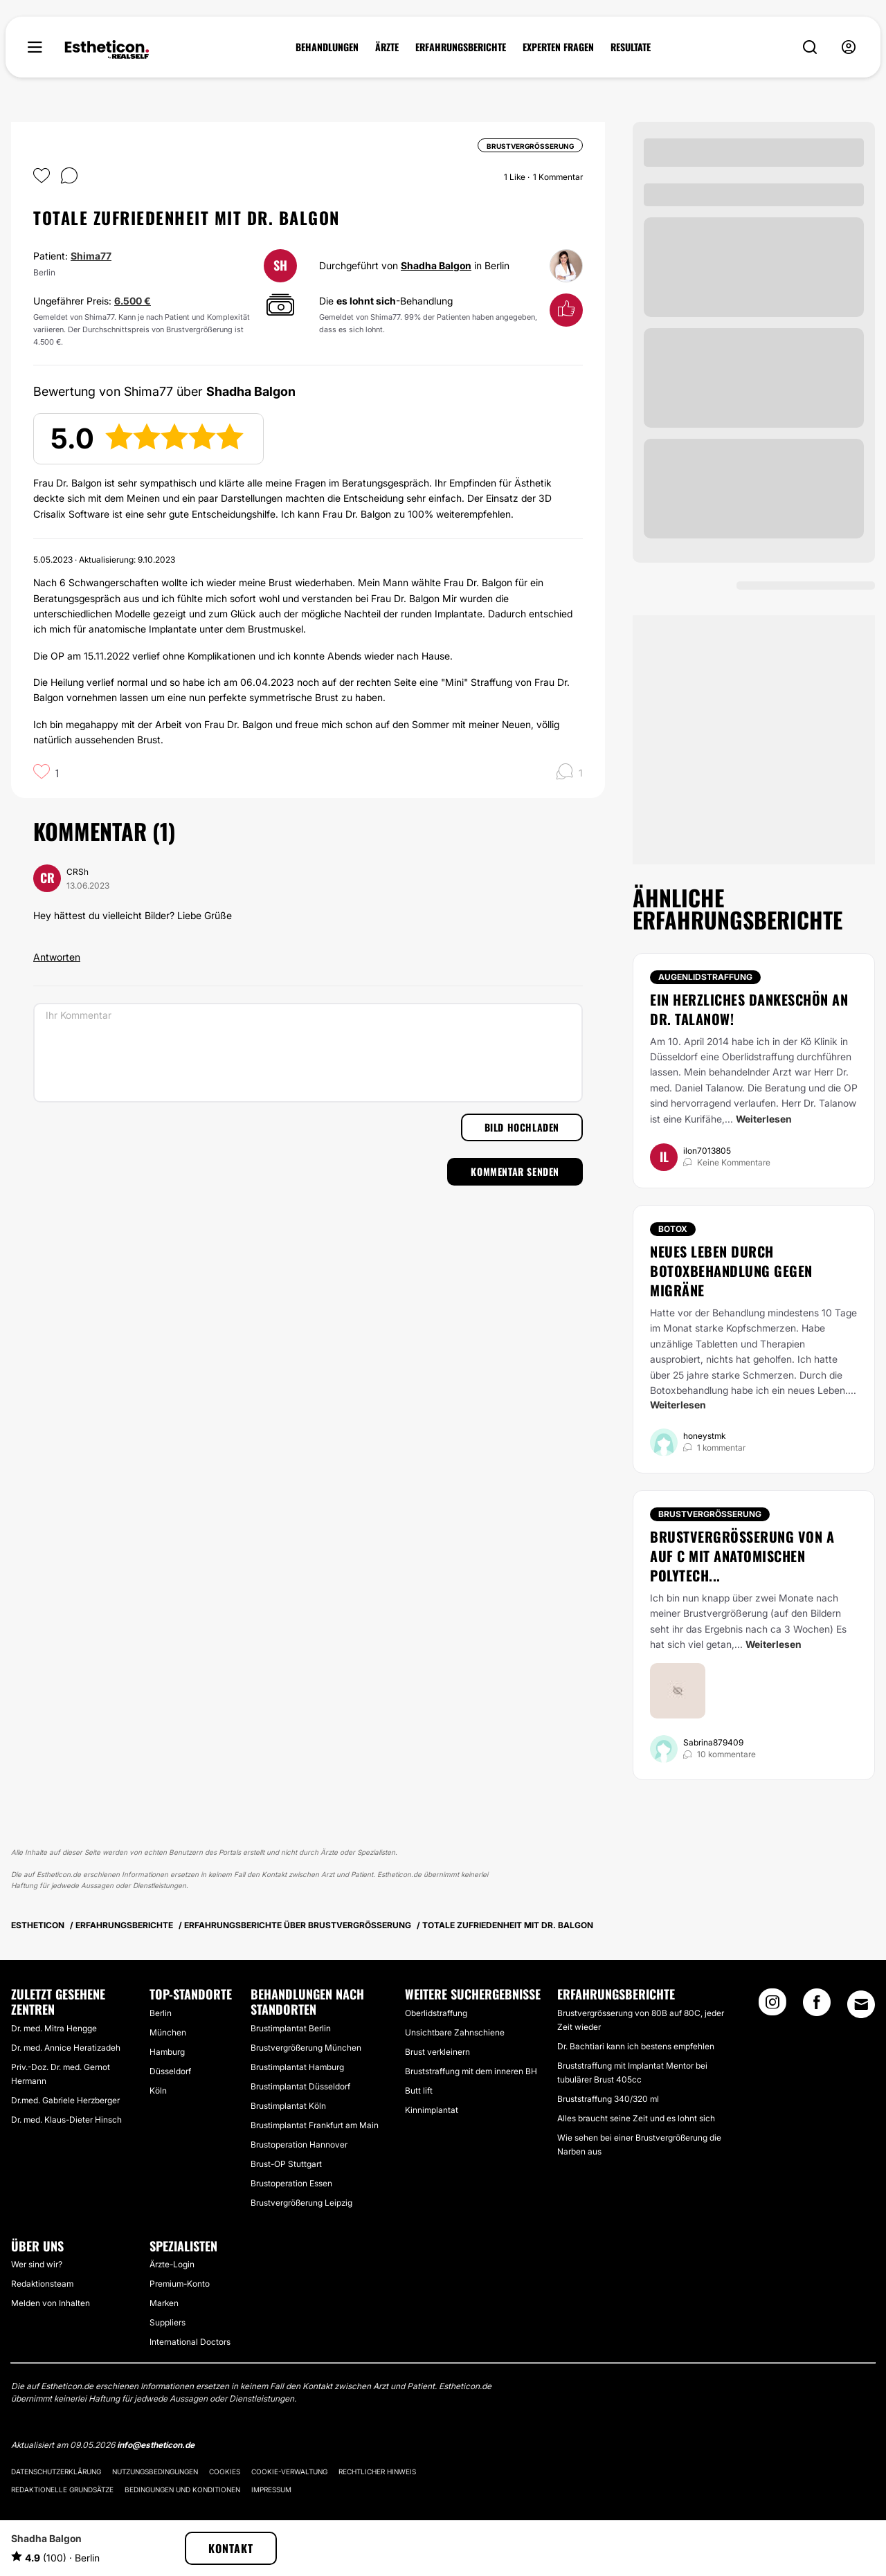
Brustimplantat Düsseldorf (300, 2086)
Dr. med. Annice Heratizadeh (65, 2047)
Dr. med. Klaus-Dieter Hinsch (66, 2119)
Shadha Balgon (436, 265)
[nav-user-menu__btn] (848, 47)
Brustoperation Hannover (299, 2144)
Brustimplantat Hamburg (297, 2067)
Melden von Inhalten (50, 2303)
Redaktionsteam (42, 2283)
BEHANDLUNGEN (327, 47)
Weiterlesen (764, 1119)
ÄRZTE (387, 47)
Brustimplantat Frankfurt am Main (315, 2125)
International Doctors (190, 2342)
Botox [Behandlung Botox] (672, 1229)
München (168, 2032)
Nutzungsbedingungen (155, 2471)
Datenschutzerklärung (56, 2471)
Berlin (161, 2013)
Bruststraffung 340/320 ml (608, 2099)
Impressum (271, 2489)
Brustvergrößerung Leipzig (301, 2202)
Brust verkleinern (437, 2052)
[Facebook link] (817, 2006)
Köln (158, 2090)
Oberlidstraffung (436, 2013)
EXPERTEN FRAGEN (558, 47)
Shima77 (91, 256)
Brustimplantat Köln (288, 2106)
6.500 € (132, 301)
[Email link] (861, 2004)
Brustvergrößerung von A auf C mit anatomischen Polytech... (742, 1556)
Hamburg (167, 2052)
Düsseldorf (170, 2071)
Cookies (224, 2471)
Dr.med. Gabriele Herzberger (65, 2100)
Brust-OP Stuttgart (286, 2164)
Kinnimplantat (431, 2110)
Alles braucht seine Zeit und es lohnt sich (636, 2118)
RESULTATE (631, 47)
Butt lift (419, 2090)
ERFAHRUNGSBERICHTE (460, 47)
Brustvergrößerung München (306, 2047)
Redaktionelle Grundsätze (62, 2489)
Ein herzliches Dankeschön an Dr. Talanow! (749, 1009)
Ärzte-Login (172, 2264)
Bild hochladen (522, 1127)
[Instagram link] (772, 2006)
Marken (164, 2303)
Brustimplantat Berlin (291, 2028)
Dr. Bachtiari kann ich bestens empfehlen (635, 2046)
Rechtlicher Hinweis (377, 2471)
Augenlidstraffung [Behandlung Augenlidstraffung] (705, 977)
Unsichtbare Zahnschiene (455, 2032)
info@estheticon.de (156, 2445)
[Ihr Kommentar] (308, 1053)
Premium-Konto (180, 2283)
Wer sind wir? (36, 2264)
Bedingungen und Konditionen (182, 2489)
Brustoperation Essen (291, 2183)
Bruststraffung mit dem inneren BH (471, 2071)
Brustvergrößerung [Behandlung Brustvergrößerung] (709, 1514)
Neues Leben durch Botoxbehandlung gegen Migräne (731, 1270)
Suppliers (168, 2322)
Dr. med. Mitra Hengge (54, 2028)
